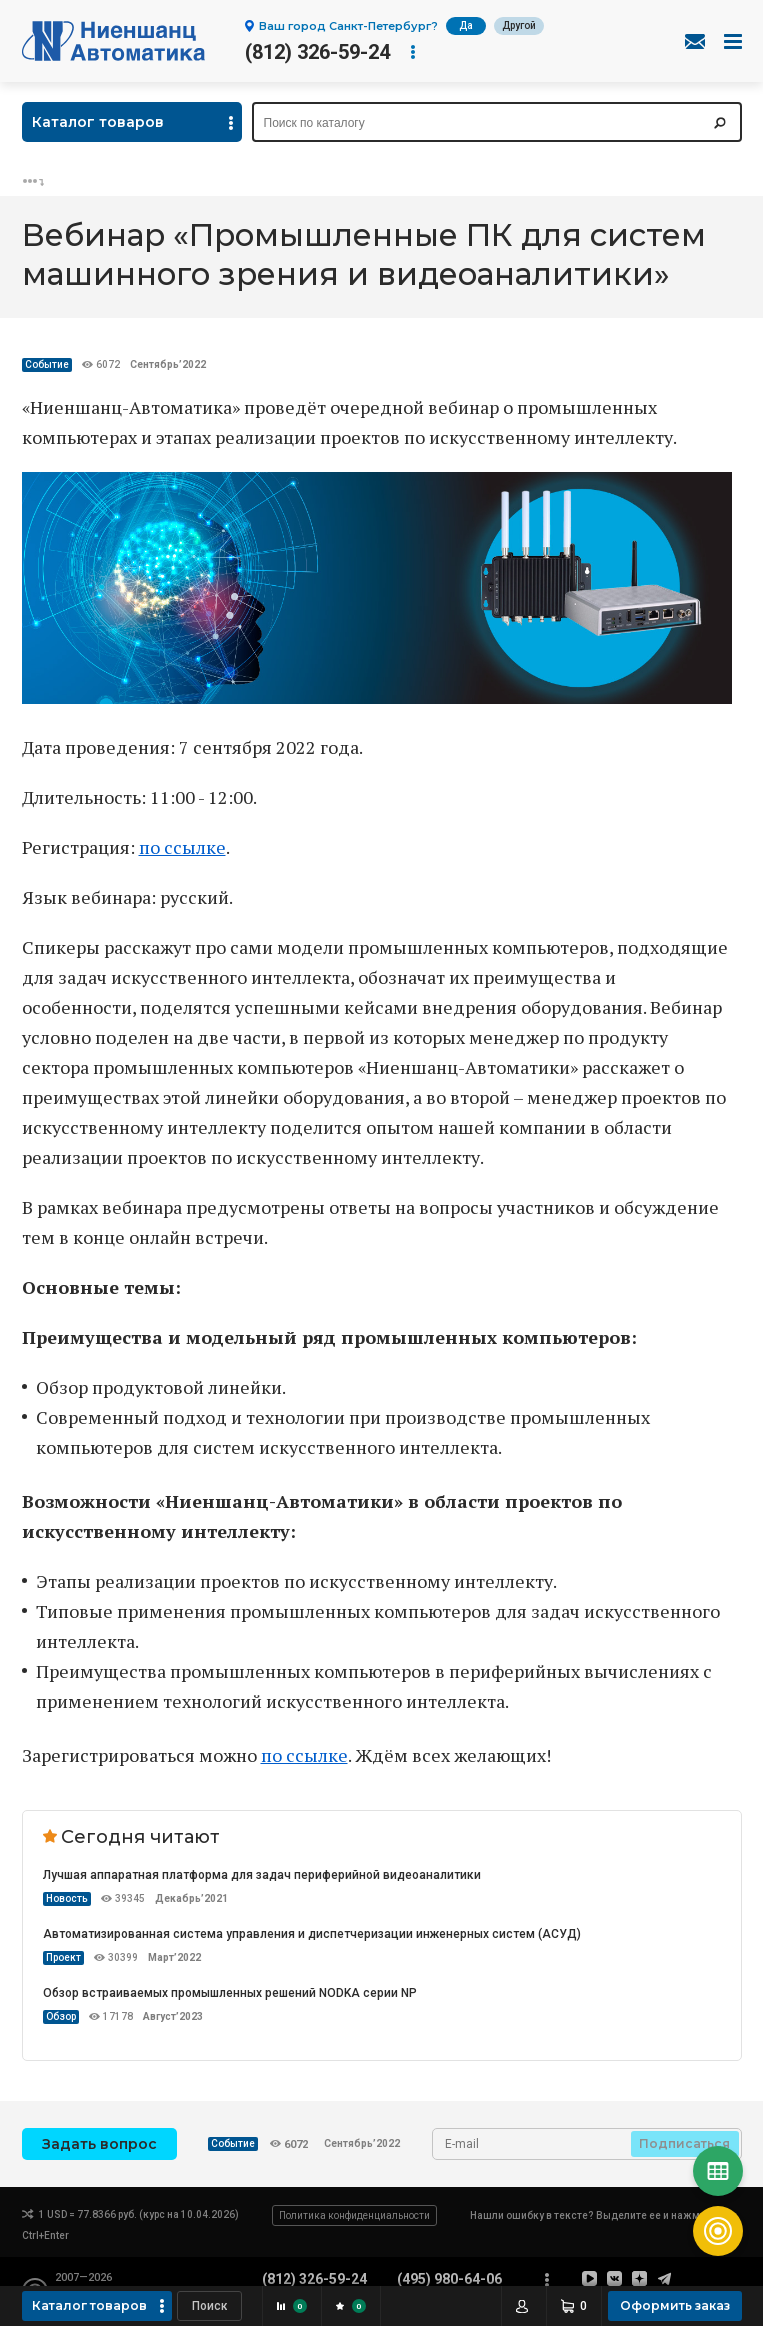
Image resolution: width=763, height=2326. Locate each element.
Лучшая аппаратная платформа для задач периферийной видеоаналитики (262, 1875)
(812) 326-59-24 (317, 52)
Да (466, 25)
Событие (47, 364)
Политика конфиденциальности (354, 2215)
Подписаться (684, 2143)
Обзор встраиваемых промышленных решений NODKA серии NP (230, 1993)
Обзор (61, 2016)
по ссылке (182, 847)
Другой (519, 25)
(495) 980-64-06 (449, 2279)
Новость (67, 1898)
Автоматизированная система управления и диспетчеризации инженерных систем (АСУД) (312, 1934)
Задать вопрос (99, 2144)
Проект (63, 1957)
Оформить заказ (675, 2305)
